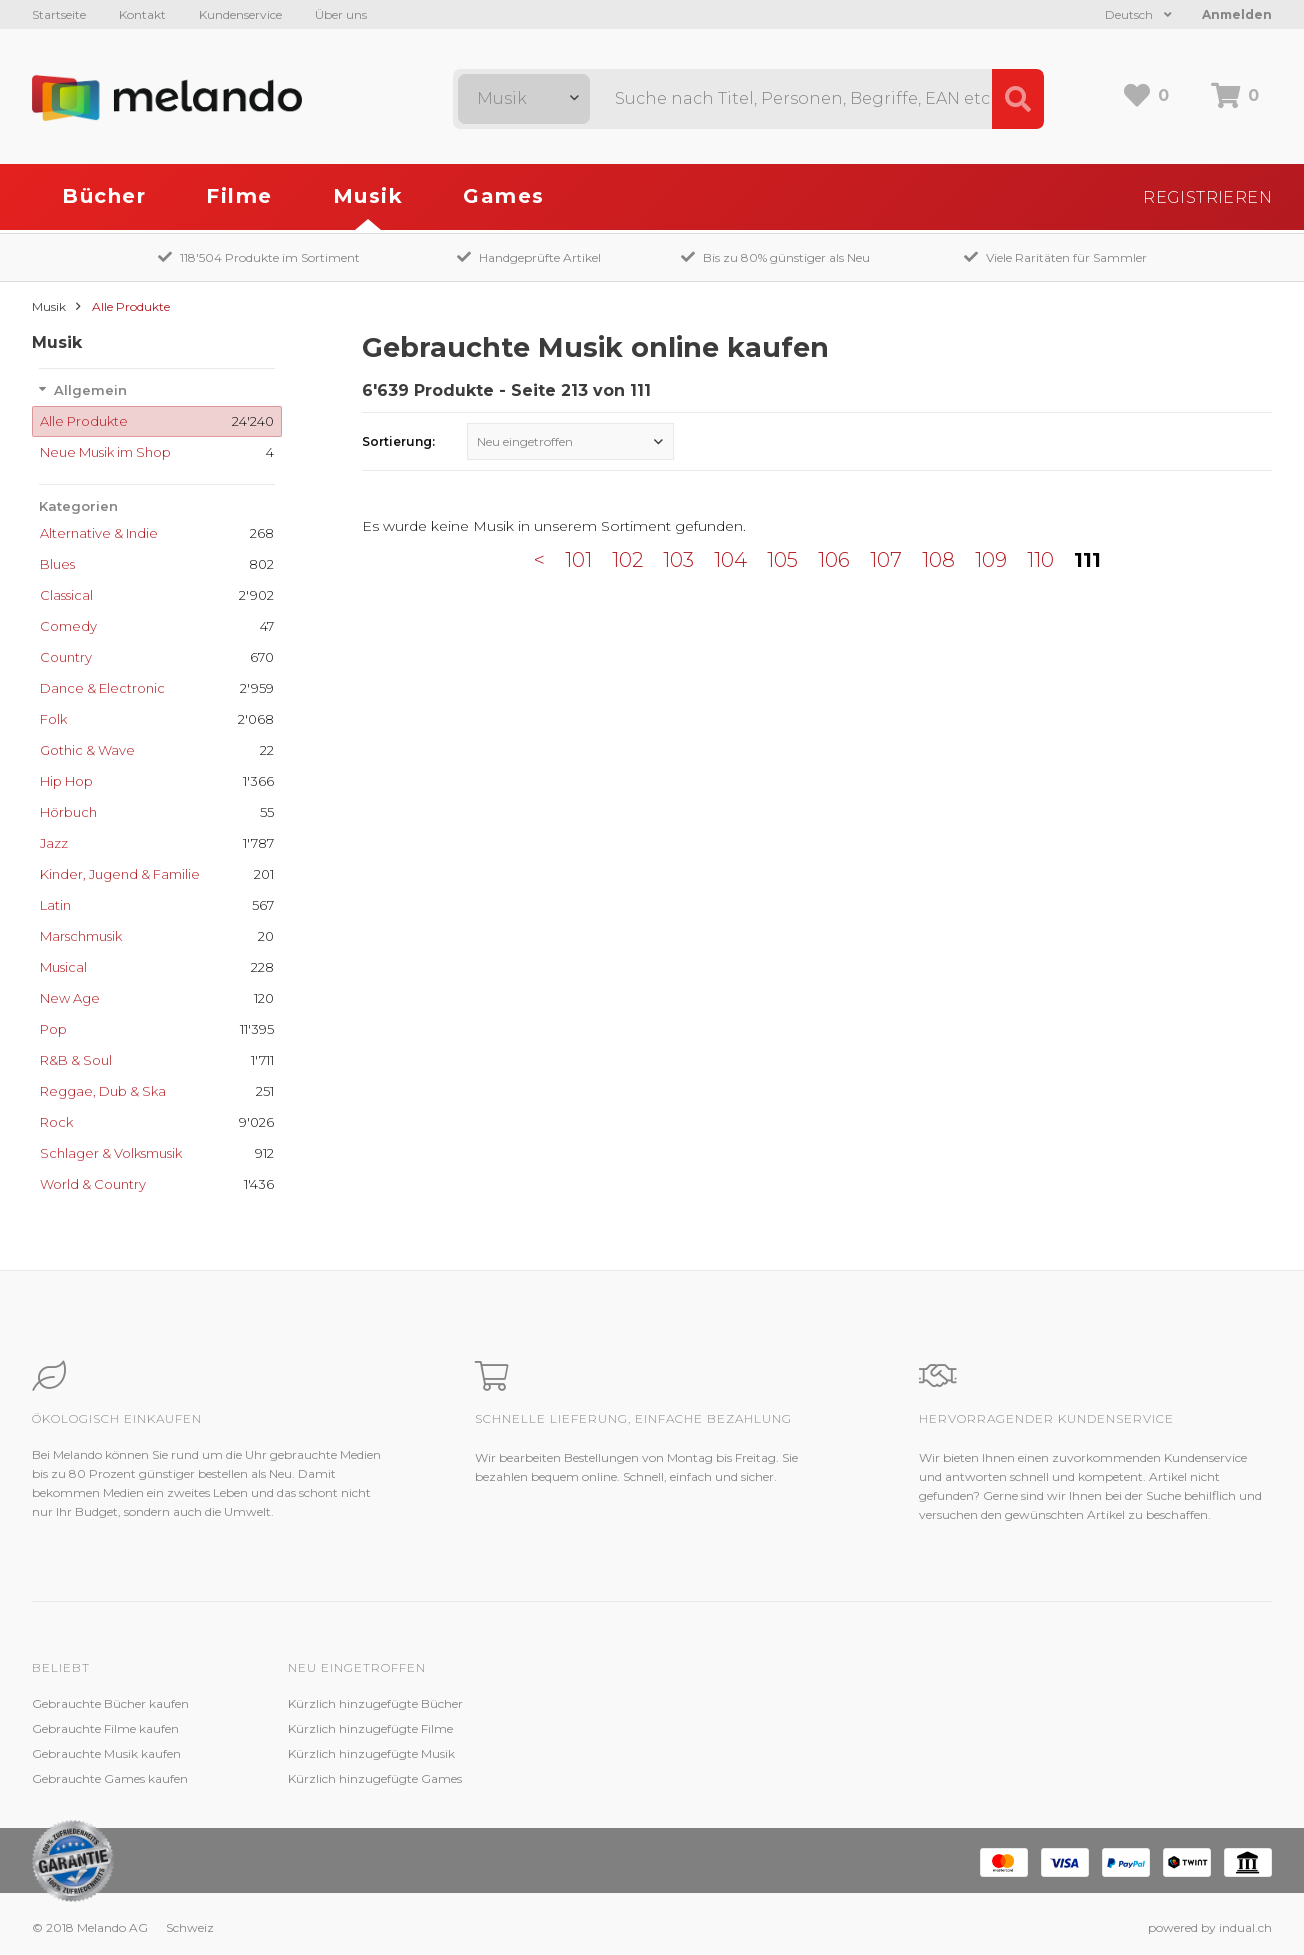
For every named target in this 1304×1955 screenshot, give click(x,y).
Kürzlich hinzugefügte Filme (370, 1728)
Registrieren (1207, 197)
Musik (368, 196)
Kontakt (142, 14)
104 (730, 560)
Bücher (104, 196)
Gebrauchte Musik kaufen (106, 1753)
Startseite (59, 14)
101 (578, 560)
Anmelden (1237, 14)
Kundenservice (240, 14)
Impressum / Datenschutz (875, 1778)
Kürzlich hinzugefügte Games (375, 1778)
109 (991, 560)
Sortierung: (398, 441)
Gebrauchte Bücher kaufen (110, 1703)
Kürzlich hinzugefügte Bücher (375, 1703)
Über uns (341, 14)
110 (1040, 560)
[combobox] (524, 99)
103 (678, 560)
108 (938, 560)
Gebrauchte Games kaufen (110, 1778)
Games (504, 196)
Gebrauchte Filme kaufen (105, 1728)
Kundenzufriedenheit (604, 1753)
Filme (239, 196)
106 (834, 560)
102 (627, 560)
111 (1087, 560)
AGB (814, 1753)
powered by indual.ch (1210, 1927)
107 (886, 560)
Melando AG (835, 1703)
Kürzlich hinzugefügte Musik (371, 1753)
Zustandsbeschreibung (610, 1728)
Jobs (813, 1728)
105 (782, 560)
